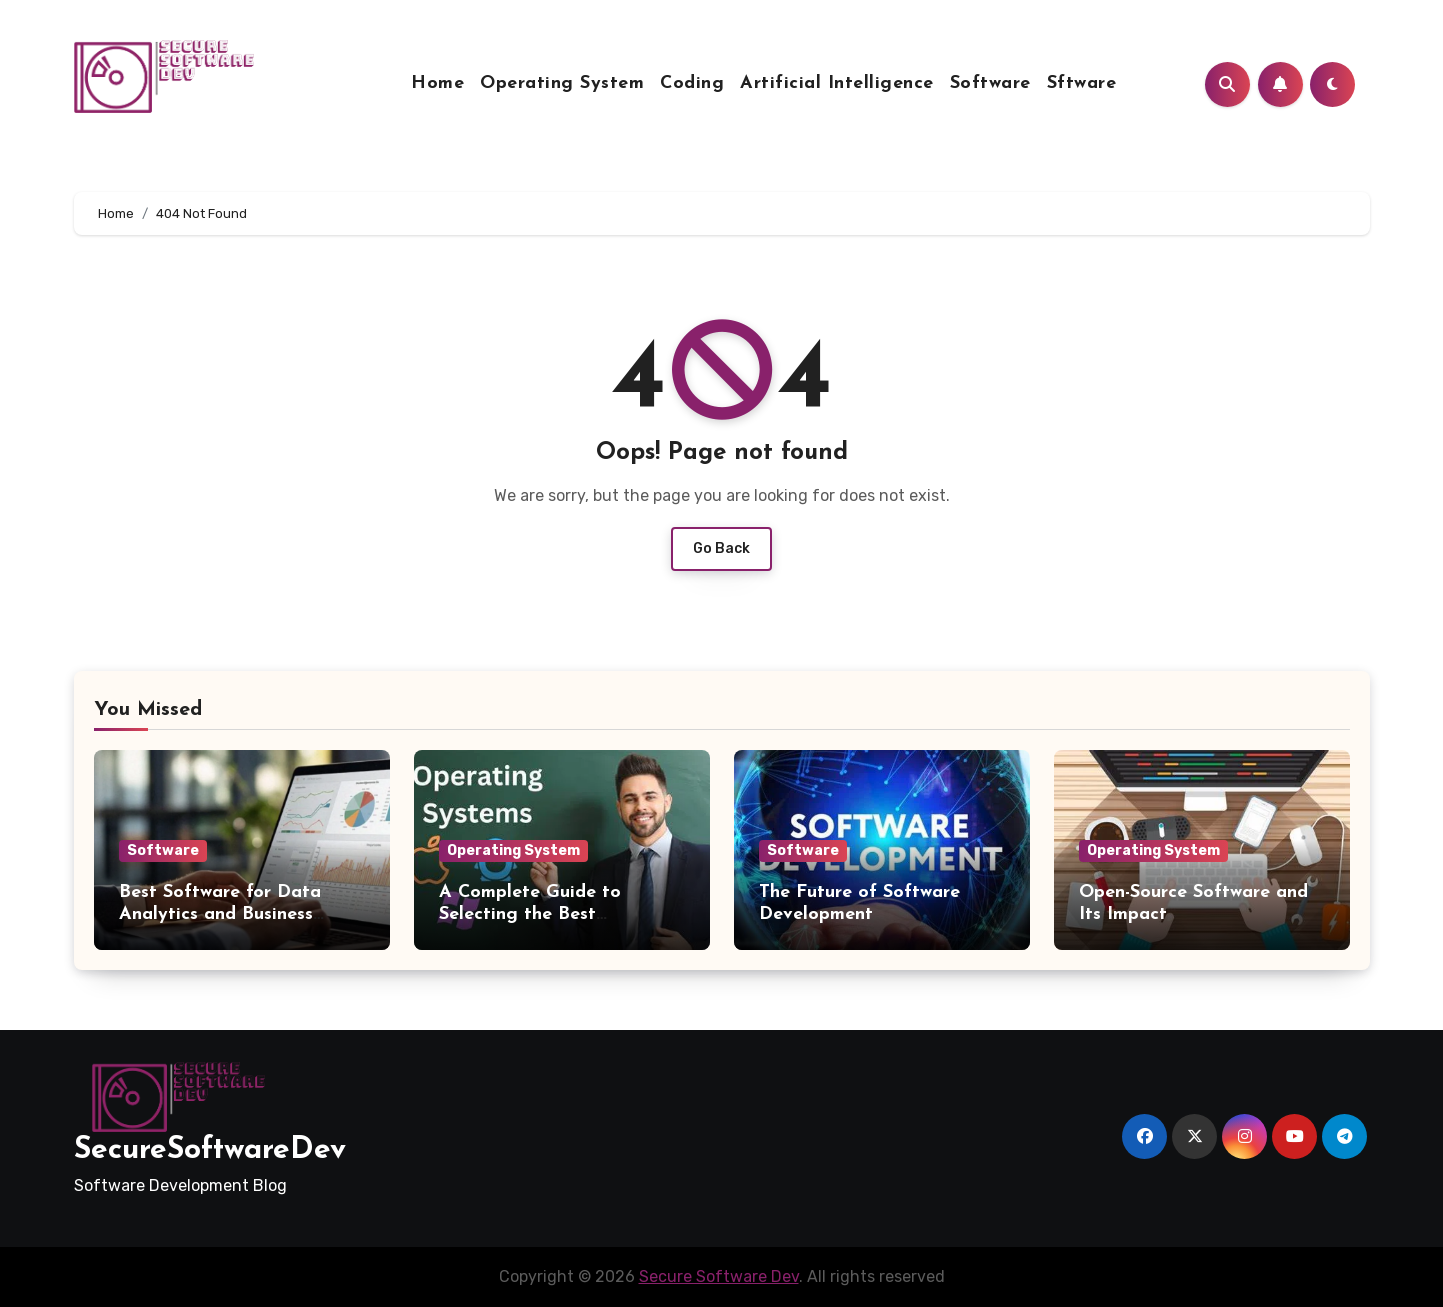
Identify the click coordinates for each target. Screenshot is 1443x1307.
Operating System (562, 83)
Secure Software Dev (719, 1276)
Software (990, 83)
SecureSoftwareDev (210, 1150)
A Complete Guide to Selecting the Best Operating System (530, 914)
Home (437, 83)
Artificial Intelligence (837, 83)
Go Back (721, 548)
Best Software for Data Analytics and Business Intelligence (220, 914)
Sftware (1082, 83)
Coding (692, 83)
